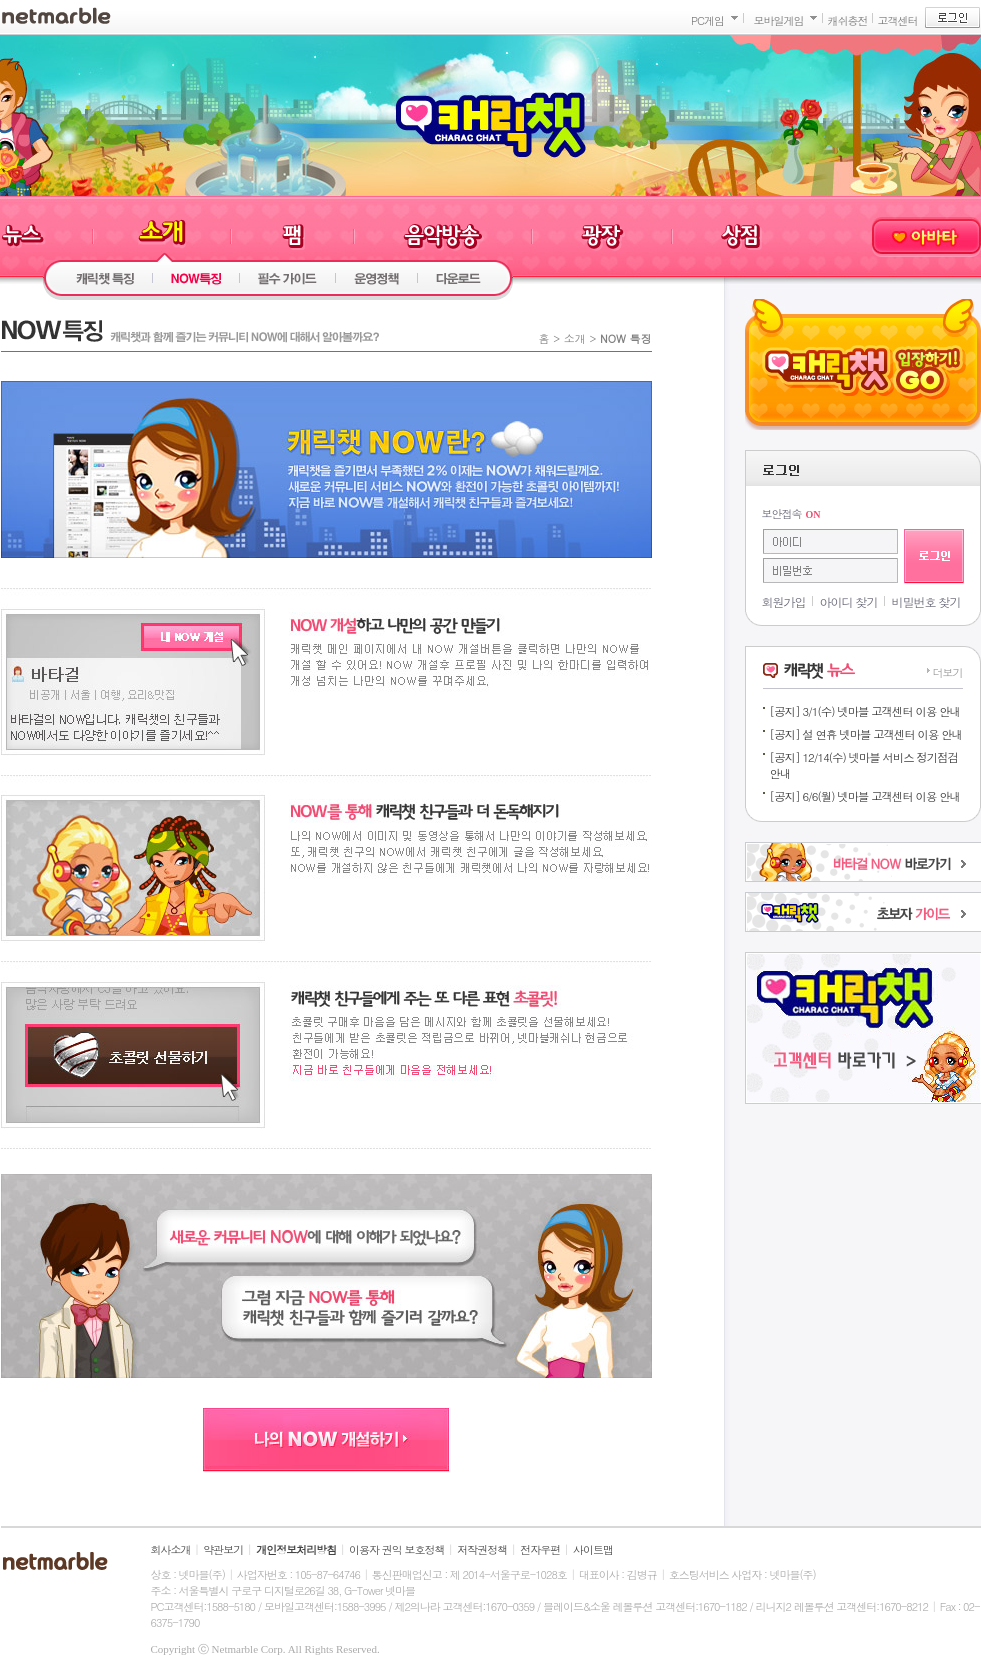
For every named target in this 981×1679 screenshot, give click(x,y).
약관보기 (223, 1549)
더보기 (948, 672)
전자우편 (540, 1549)
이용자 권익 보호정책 (396, 1549)
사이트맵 (593, 1549)
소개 (575, 338)
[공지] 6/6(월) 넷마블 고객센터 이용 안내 (865, 796)
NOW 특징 (625, 338)
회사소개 (171, 1549)
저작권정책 (482, 1549)
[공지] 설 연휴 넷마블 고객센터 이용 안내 (866, 734)
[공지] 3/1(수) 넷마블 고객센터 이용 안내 (865, 711)
